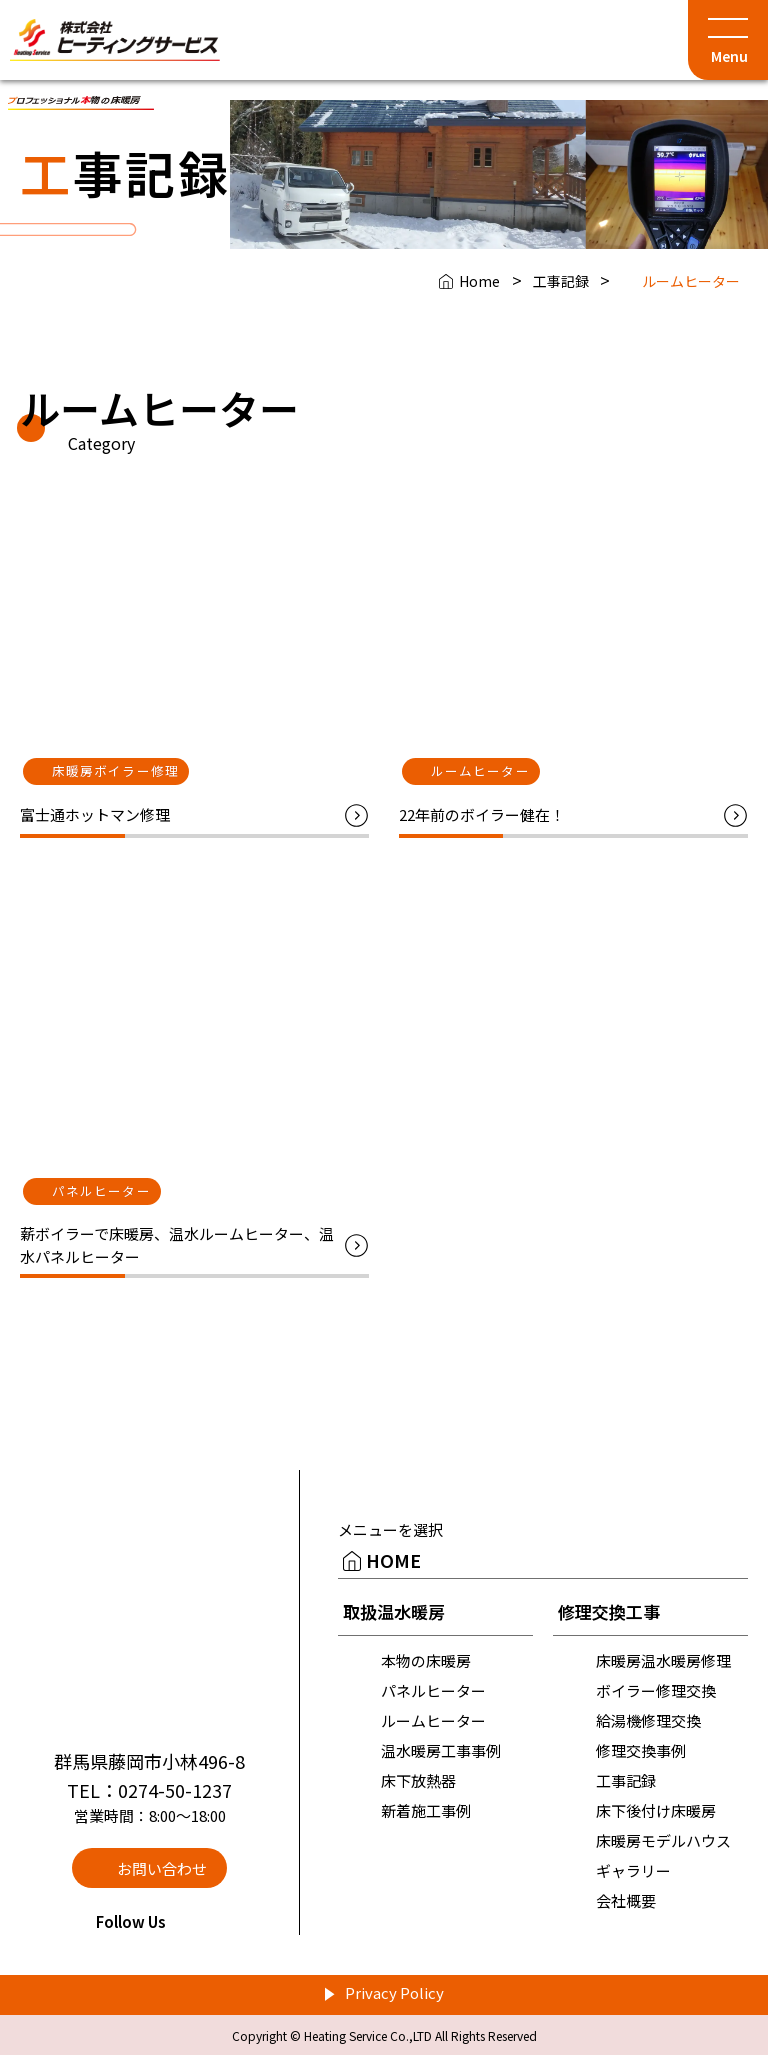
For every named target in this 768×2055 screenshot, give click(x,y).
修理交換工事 (609, 1611)
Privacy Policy (394, 1992)
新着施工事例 (426, 1810)
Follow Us (149, 1921)
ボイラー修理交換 (656, 1690)
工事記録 (561, 281)
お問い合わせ (162, 1868)
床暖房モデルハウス (663, 1840)
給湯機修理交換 (648, 1720)
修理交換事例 (641, 1750)
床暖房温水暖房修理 (663, 1660)
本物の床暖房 (426, 1660)
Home (479, 281)
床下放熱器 (418, 1780)
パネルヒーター (433, 1690)
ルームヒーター (433, 1720)
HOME (393, 1560)
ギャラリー (633, 1870)
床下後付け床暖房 (656, 1810)
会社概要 (626, 1900)
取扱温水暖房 (394, 1611)
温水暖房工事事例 (441, 1750)
